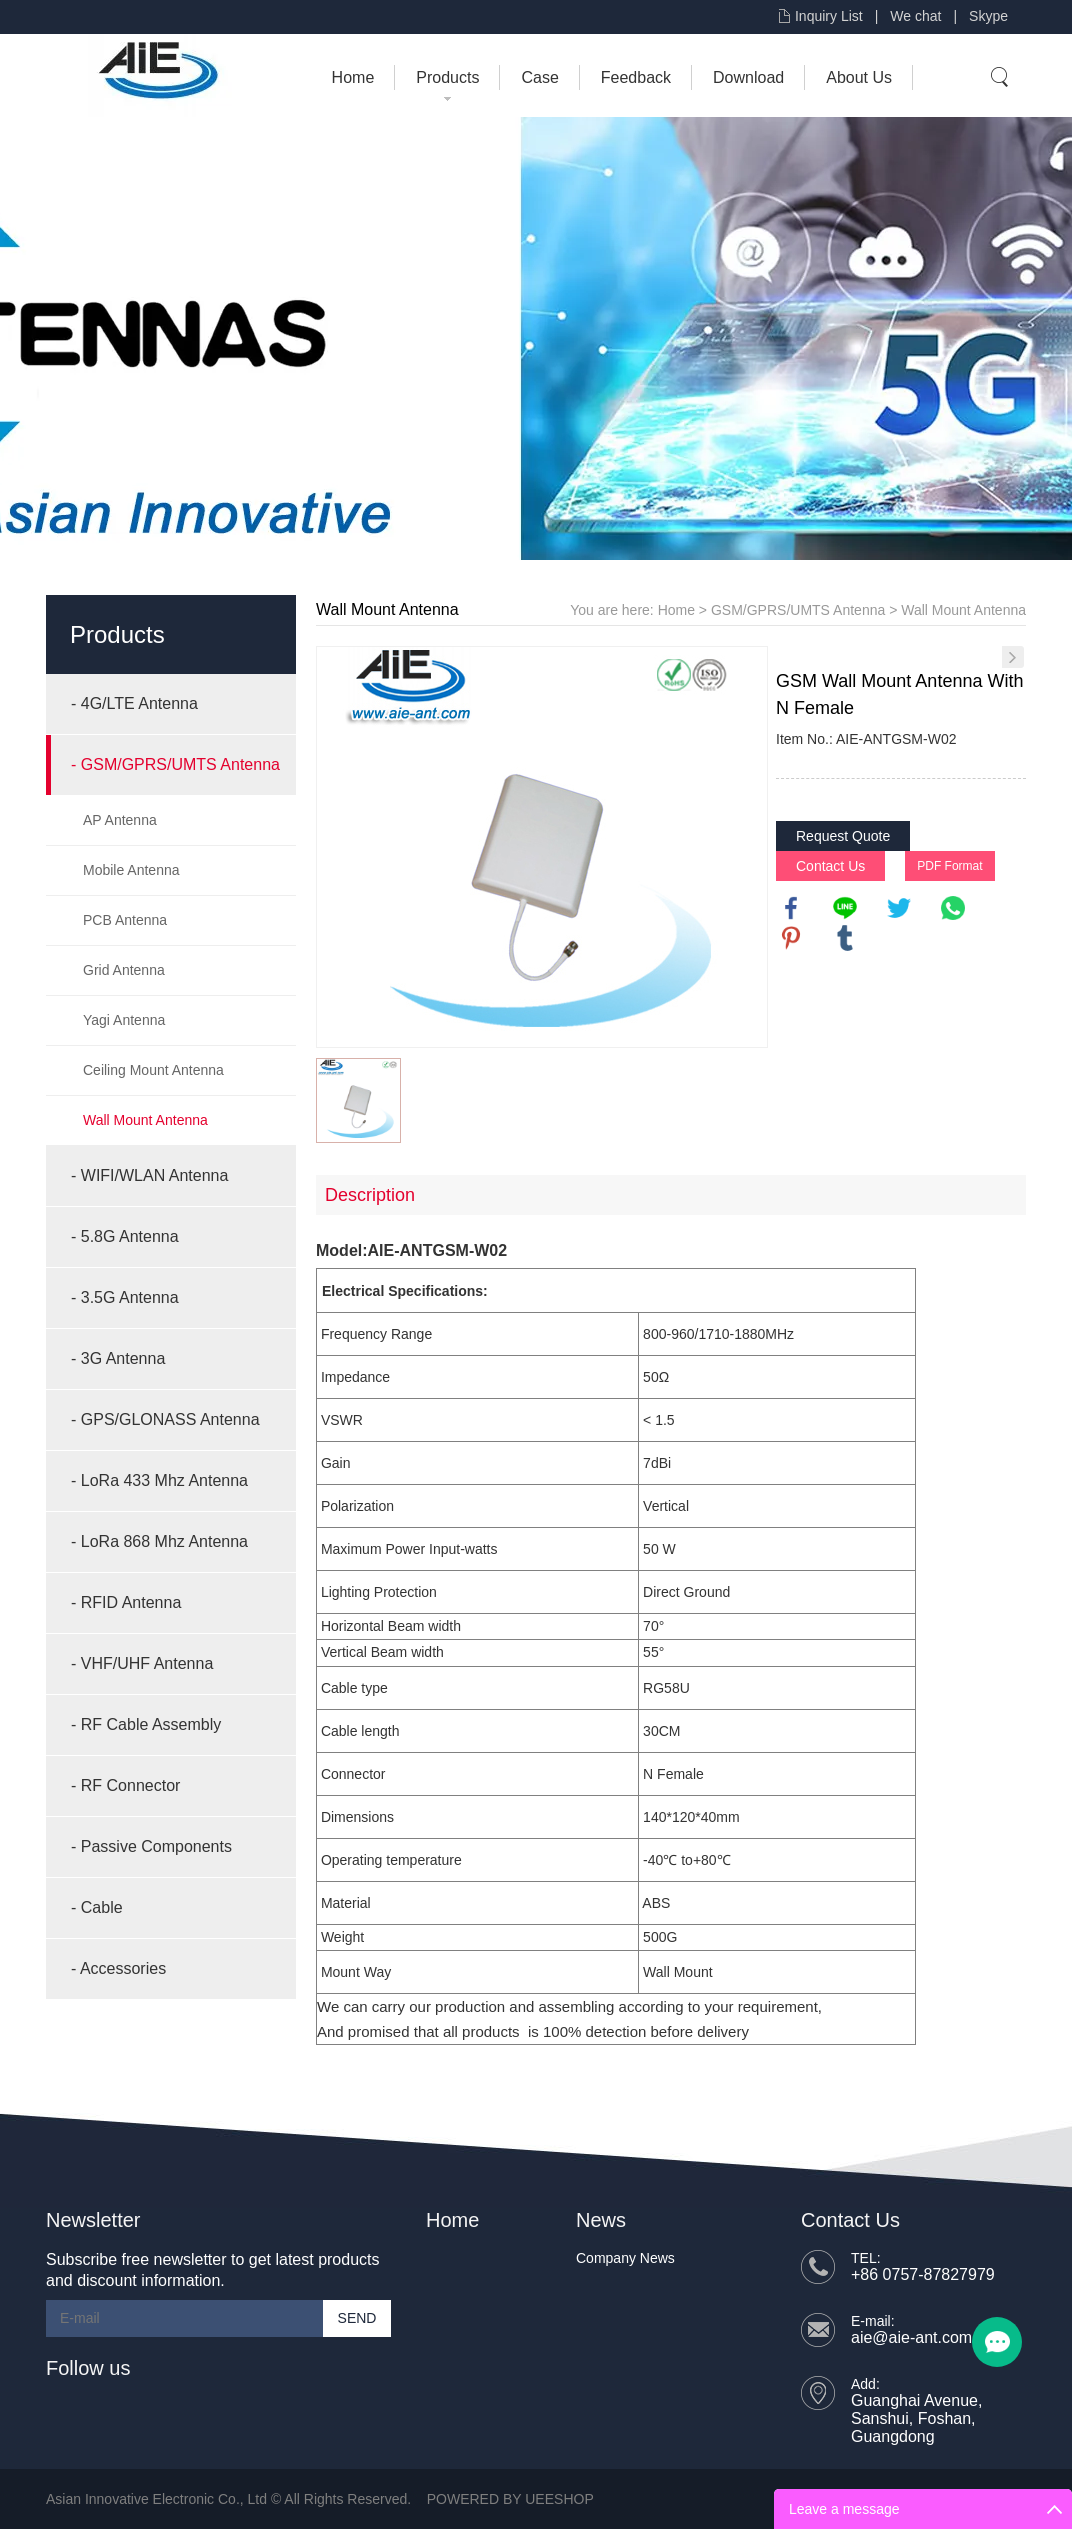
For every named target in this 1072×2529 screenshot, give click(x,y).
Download (748, 77)
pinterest (791, 938)
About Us (859, 77)
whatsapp (953, 908)
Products (447, 77)
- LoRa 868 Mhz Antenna (159, 1541)
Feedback (636, 77)
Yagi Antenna (124, 1020)
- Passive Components (151, 1846)
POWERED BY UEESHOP (510, 2499)
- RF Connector (125, 1785)
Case (539, 77)
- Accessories (118, 1968)
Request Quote (843, 836)
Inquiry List (829, 16)
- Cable (97, 1907)
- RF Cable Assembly (146, 1724)
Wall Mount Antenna (145, 1120)
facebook (791, 908)
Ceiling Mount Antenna (153, 1070)
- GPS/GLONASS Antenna (165, 1419)
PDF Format (949, 866)
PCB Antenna (125, 920)
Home (353, 77)
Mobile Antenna (131, 870)
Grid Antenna (124, 970)
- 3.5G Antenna (125, 1297)
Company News (625, 2258)
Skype (988, 16)
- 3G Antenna (118, 1358)
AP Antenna (120, 820)
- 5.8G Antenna (125, 1236)
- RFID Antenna (126, 1602)
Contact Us (830, 866)
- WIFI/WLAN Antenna (149, 1175)
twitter (899, 908)
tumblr (845, 938)
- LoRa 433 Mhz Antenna (159, 1480)
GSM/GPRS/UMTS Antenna (798, 610)
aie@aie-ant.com (911, 2337)
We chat (915, 16)
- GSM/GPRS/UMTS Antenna (175, 764)
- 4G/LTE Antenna (134, 703)
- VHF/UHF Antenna (142, 1663)
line (845, 908)
